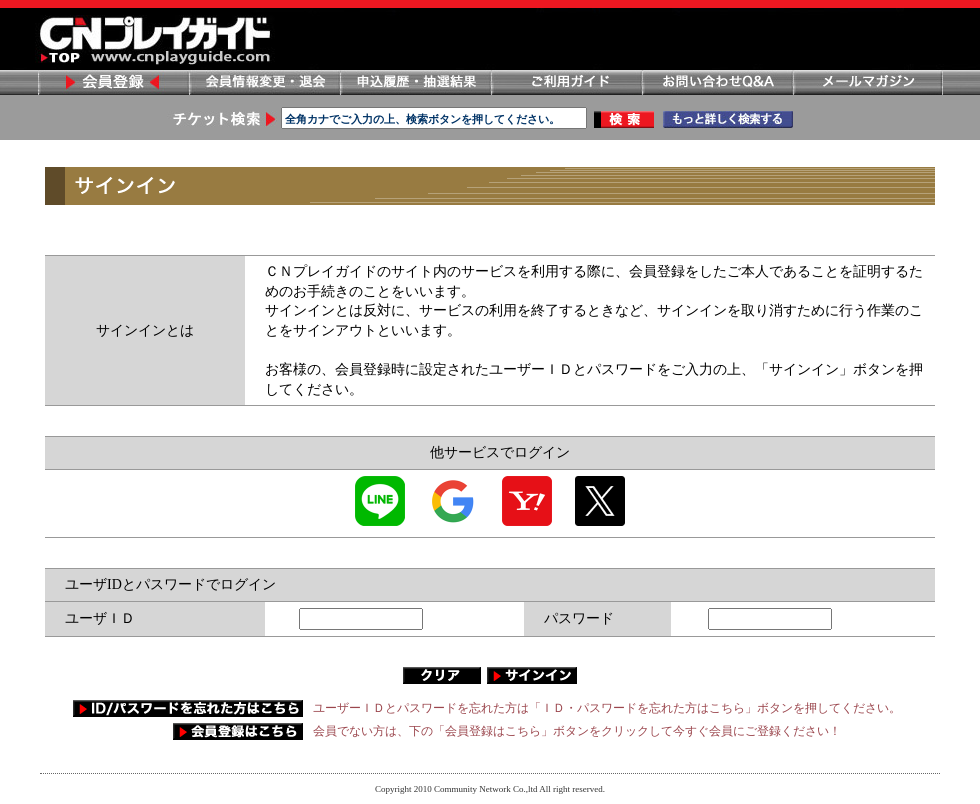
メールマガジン (868, 82)
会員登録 (113, 82)
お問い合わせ (717, 82)
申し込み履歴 (415, 82)
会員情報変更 (264, 82)
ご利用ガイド (566, 82)
